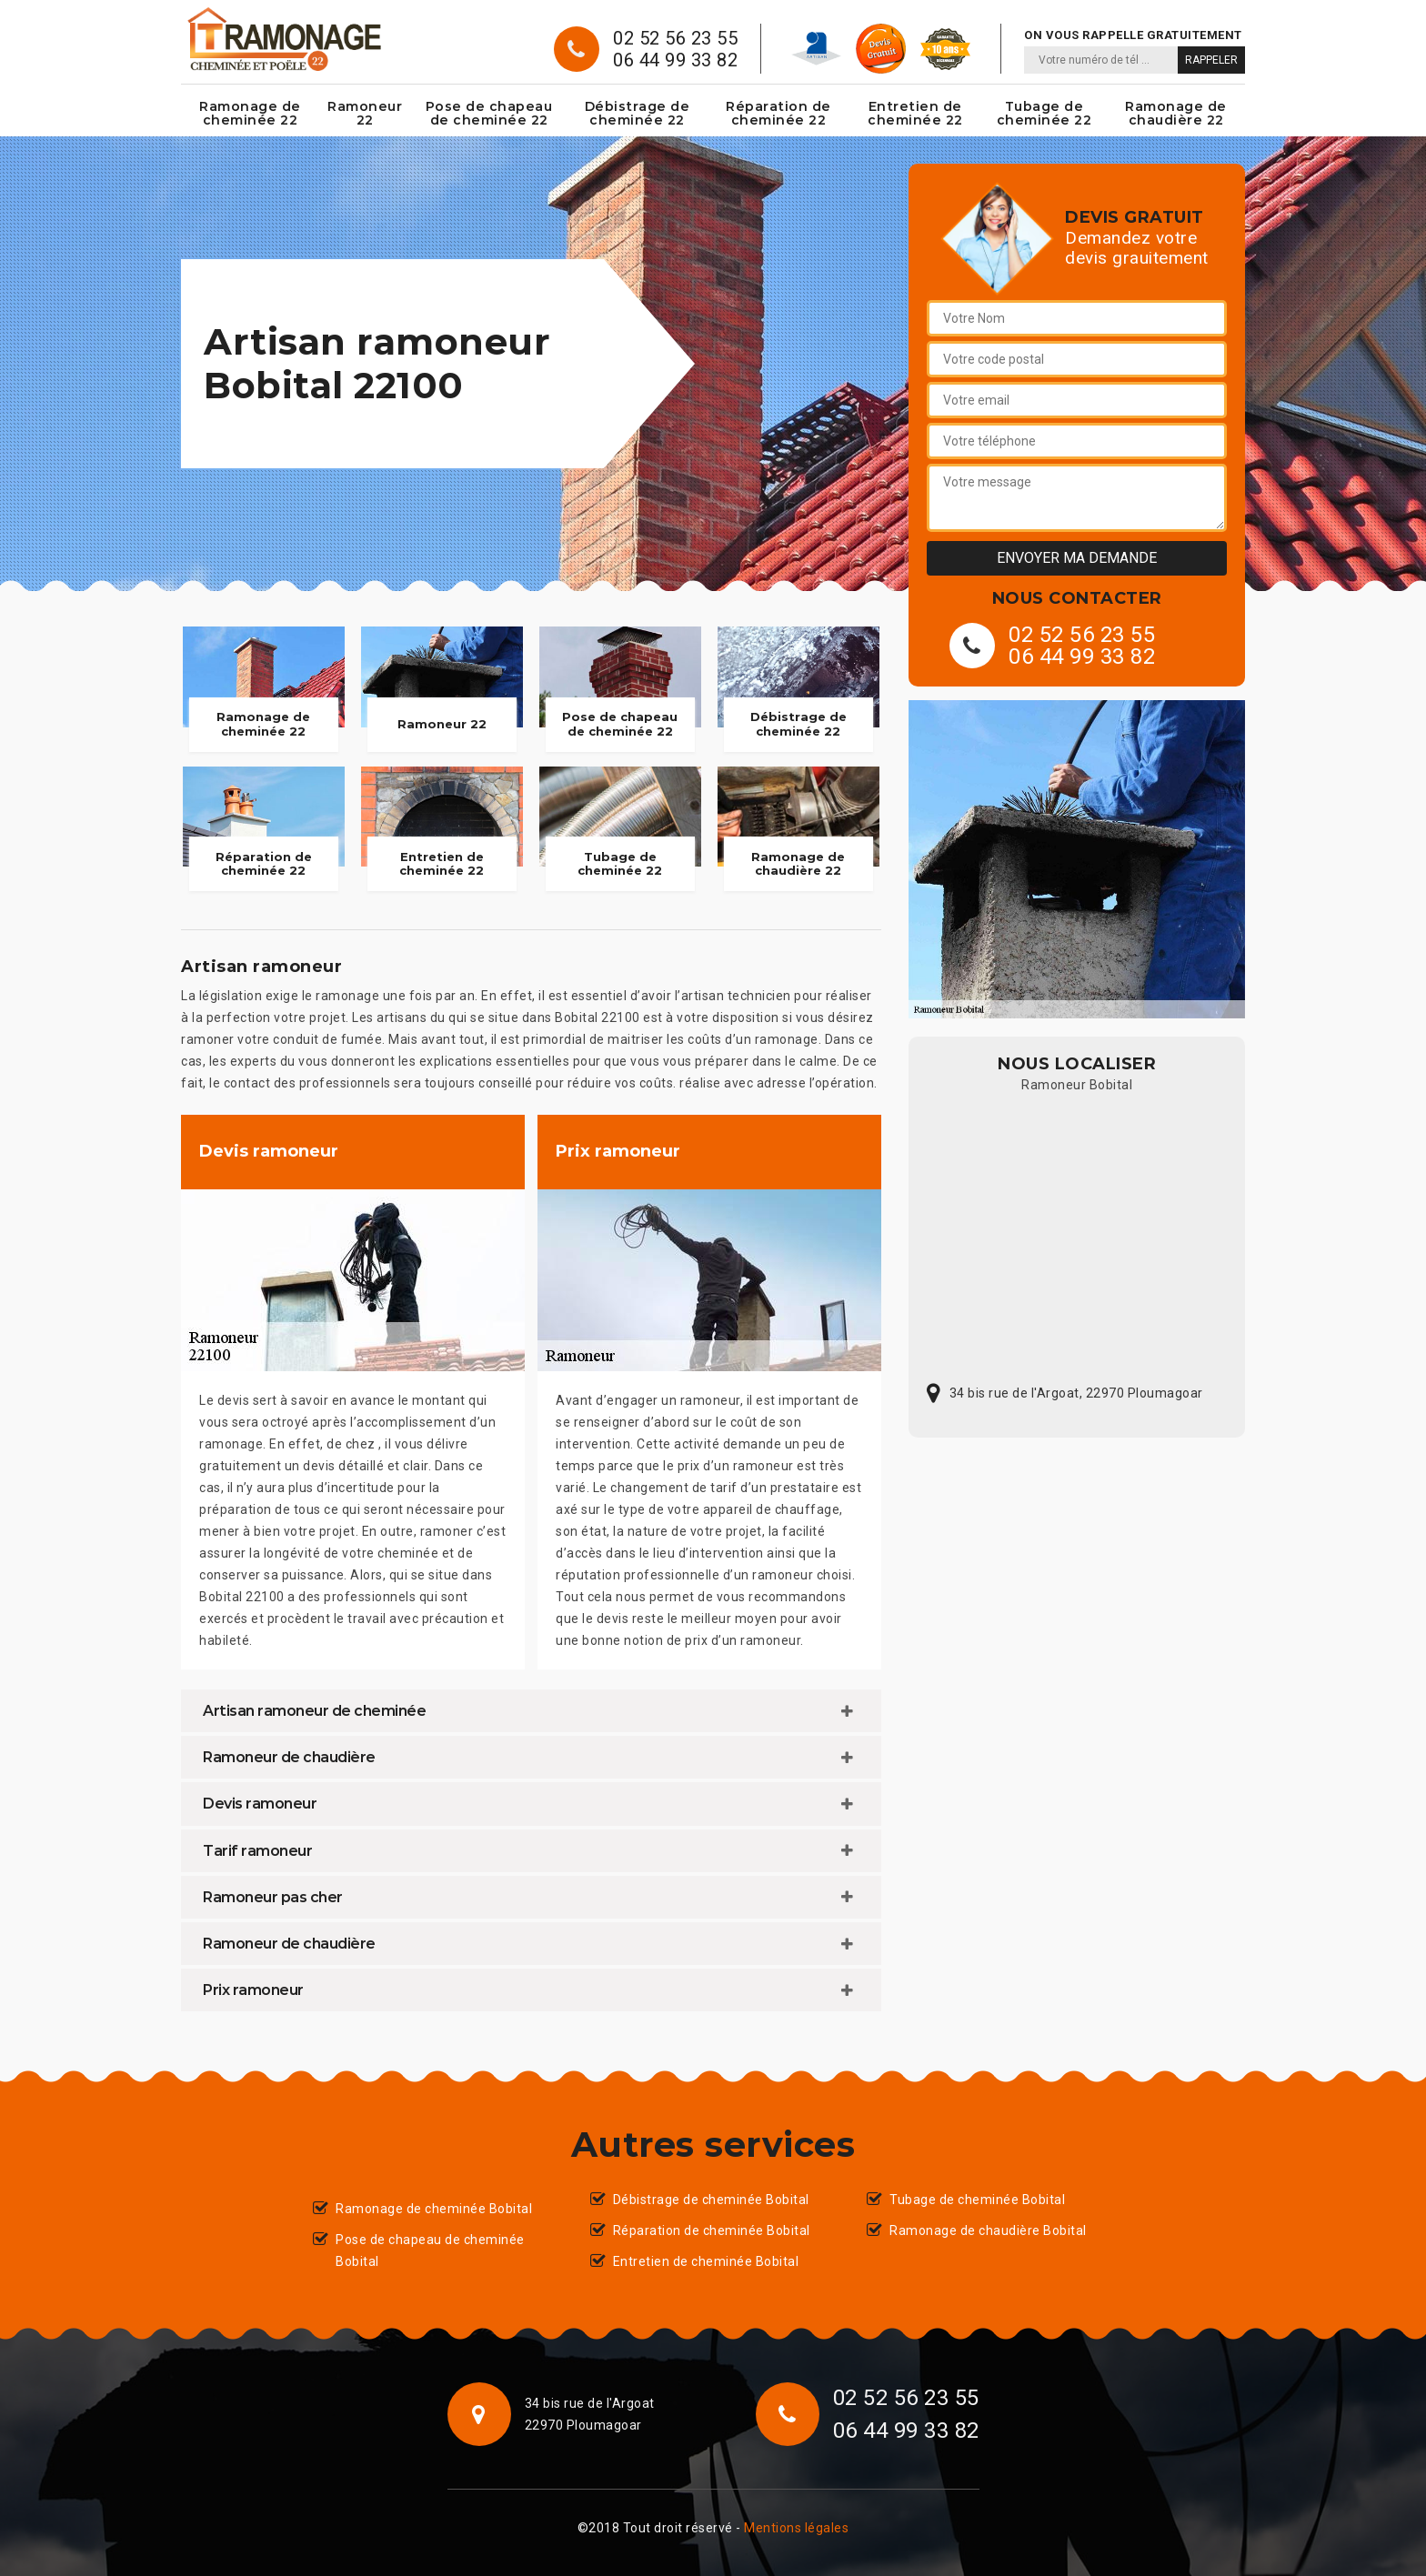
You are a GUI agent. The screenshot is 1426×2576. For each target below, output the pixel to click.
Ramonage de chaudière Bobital (988, 2230)
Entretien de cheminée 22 (915, 113)
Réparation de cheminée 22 (778, 113)
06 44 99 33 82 (675, 60)
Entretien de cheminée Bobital (706, 2261)
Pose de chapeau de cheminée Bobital (430, 2250)
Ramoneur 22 (364, 113)
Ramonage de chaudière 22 (1176, 113)
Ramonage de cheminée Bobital (434, 2208)
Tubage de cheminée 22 (1044, 113)
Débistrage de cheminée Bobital (711, 2199)
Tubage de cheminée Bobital (977, 2199)
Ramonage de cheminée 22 (250, 113)
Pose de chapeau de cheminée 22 (489, 113)
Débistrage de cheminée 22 (637, 113)
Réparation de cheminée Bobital (711, 2230)
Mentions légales (796, 2528)
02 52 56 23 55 (675, 38)
